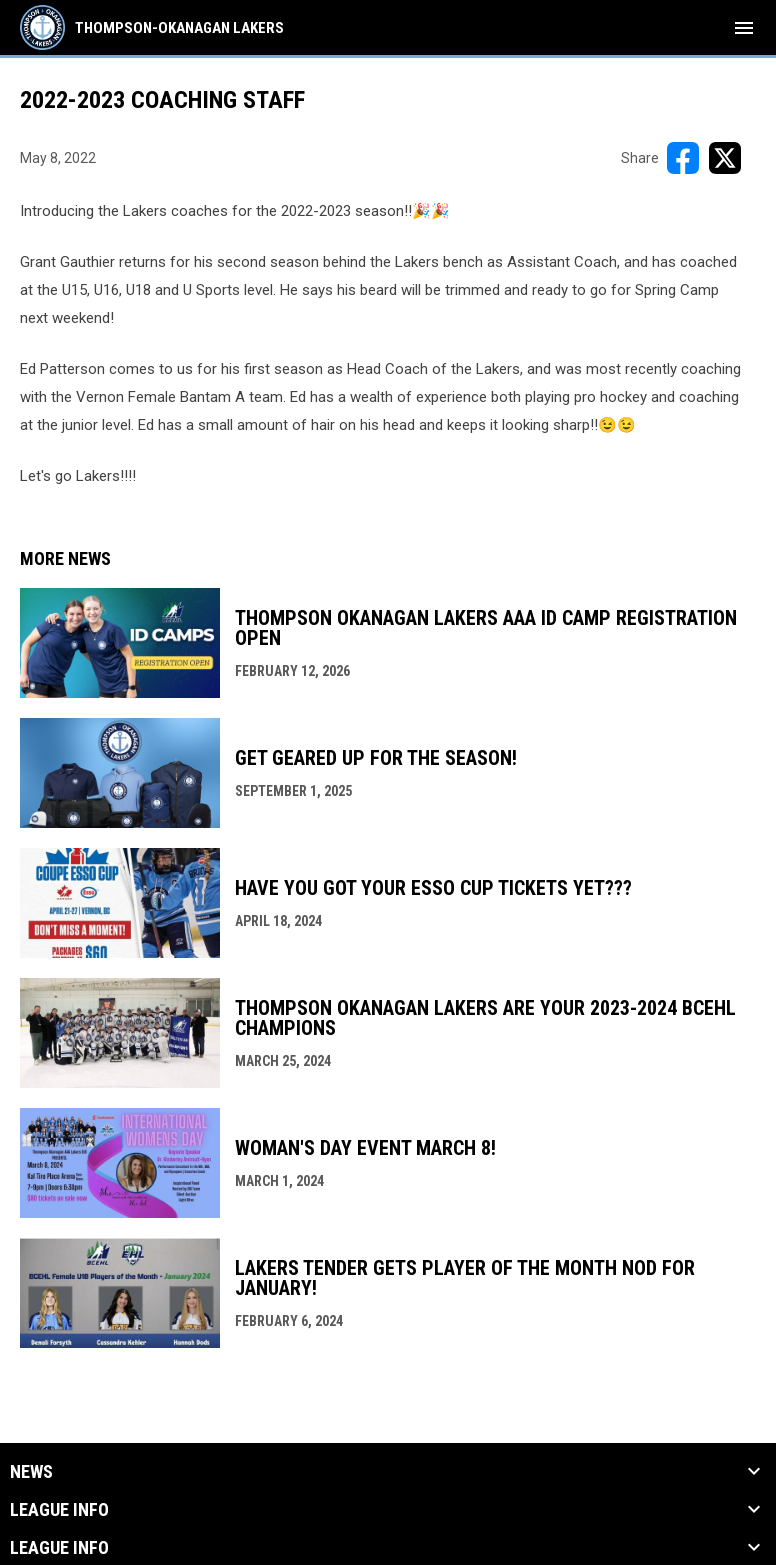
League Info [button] (59, 1510)
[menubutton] (744, 28)
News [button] (31, 1472)
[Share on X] (725, 158)
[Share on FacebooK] (683, 158)
